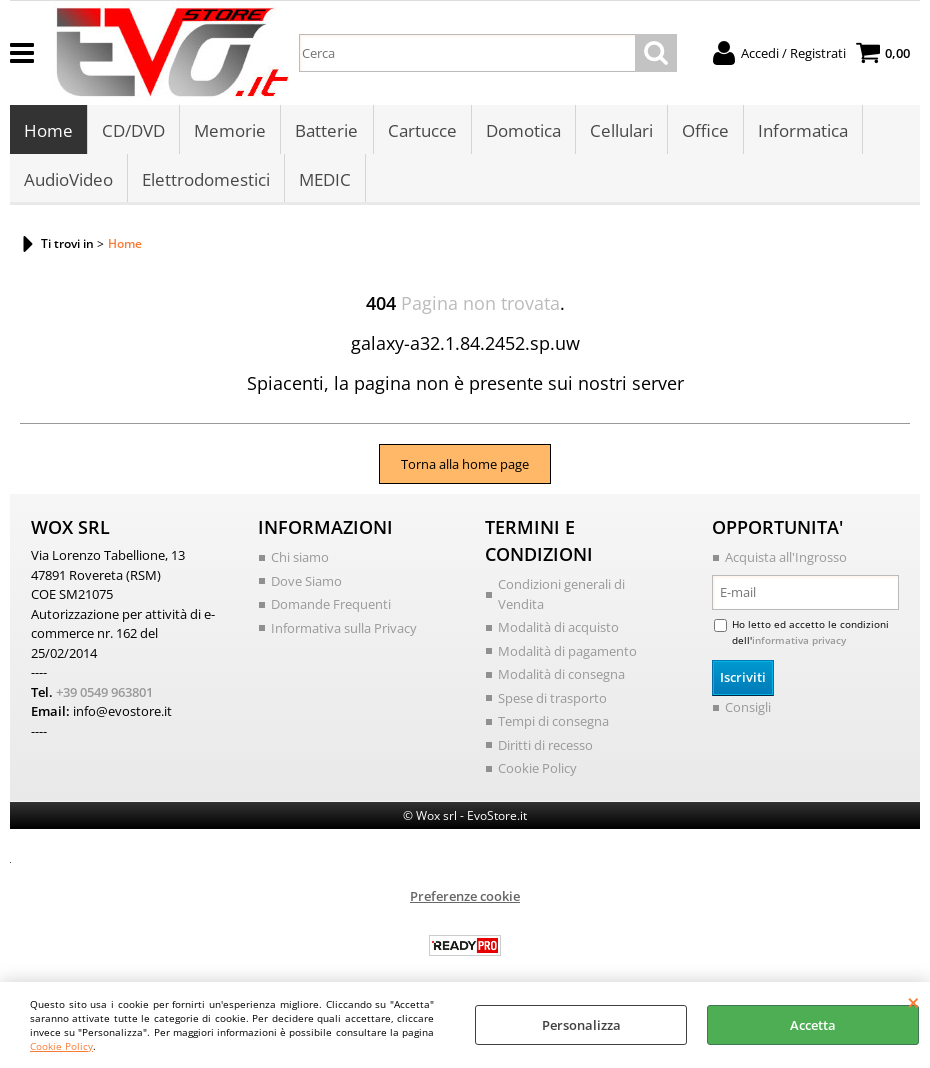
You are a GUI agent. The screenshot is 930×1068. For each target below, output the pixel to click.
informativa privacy (799, 643)
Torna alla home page (465, 468)
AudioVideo (68, 181)
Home (48, 131)
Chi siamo (300, 561)
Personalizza (581, 1025)
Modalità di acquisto (558, 631)
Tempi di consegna (553, 725)
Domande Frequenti (331, 608)
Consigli (748, 710)
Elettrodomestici (206, 181)
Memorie (230, 131)
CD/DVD (133, 131)
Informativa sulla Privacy (344, 631)
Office (704, 131)
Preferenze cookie (465, 899)
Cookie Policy (61, 1046)
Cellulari (620, 131)
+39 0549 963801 (104, 695)
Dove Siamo (306, 584)
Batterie (326, 131)
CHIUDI (913, 1002)
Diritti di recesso (545, 748)
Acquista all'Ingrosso (786, 561)
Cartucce (421, 131)
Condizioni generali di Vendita (561, 598)
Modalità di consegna (561, 678)
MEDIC (325, 181)
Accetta (813, 1025)
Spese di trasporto (552, 701)
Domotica (522, 131)
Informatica (802, 131)
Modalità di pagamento (567, 654)
